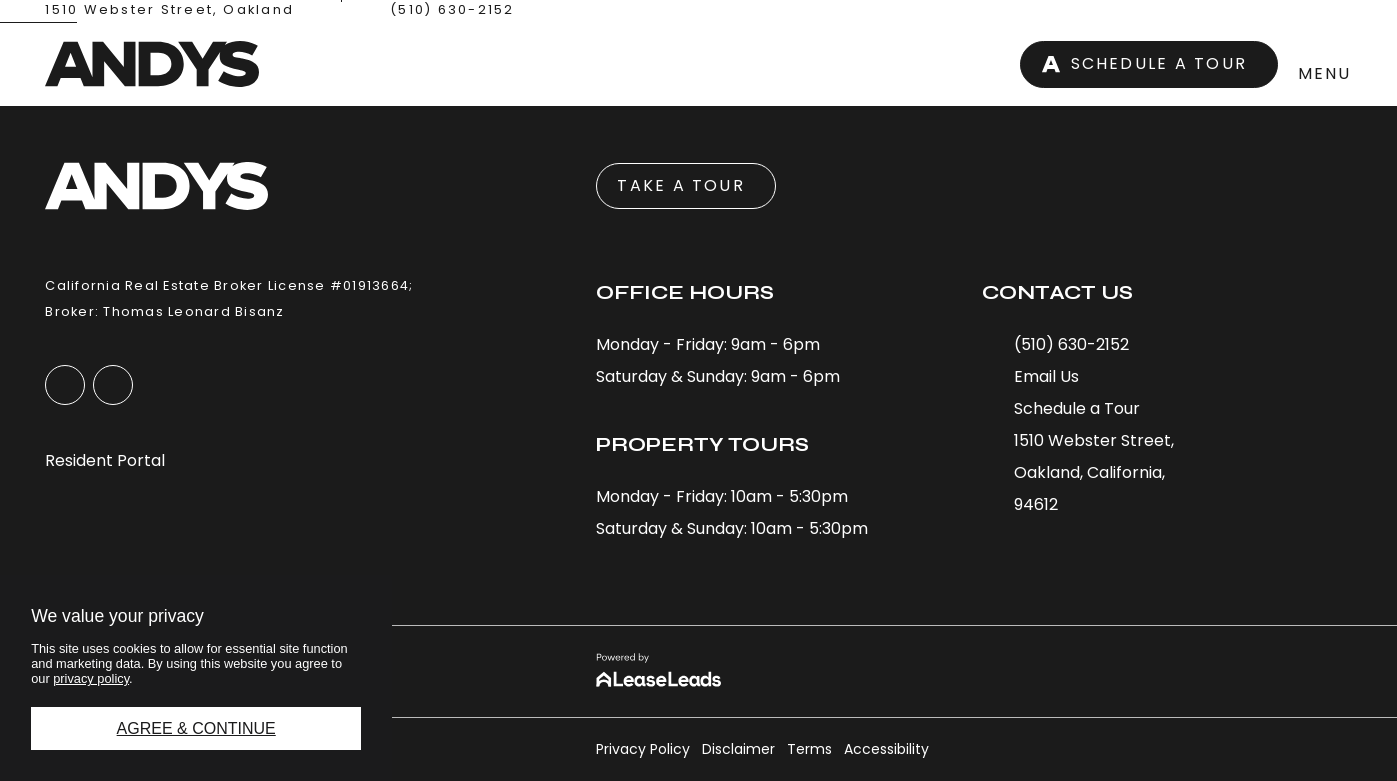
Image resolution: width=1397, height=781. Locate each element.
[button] (1222, 64)
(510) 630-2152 (452, 9)
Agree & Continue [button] (196, 728)
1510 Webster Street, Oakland (169, 9)
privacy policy (91, 678)
